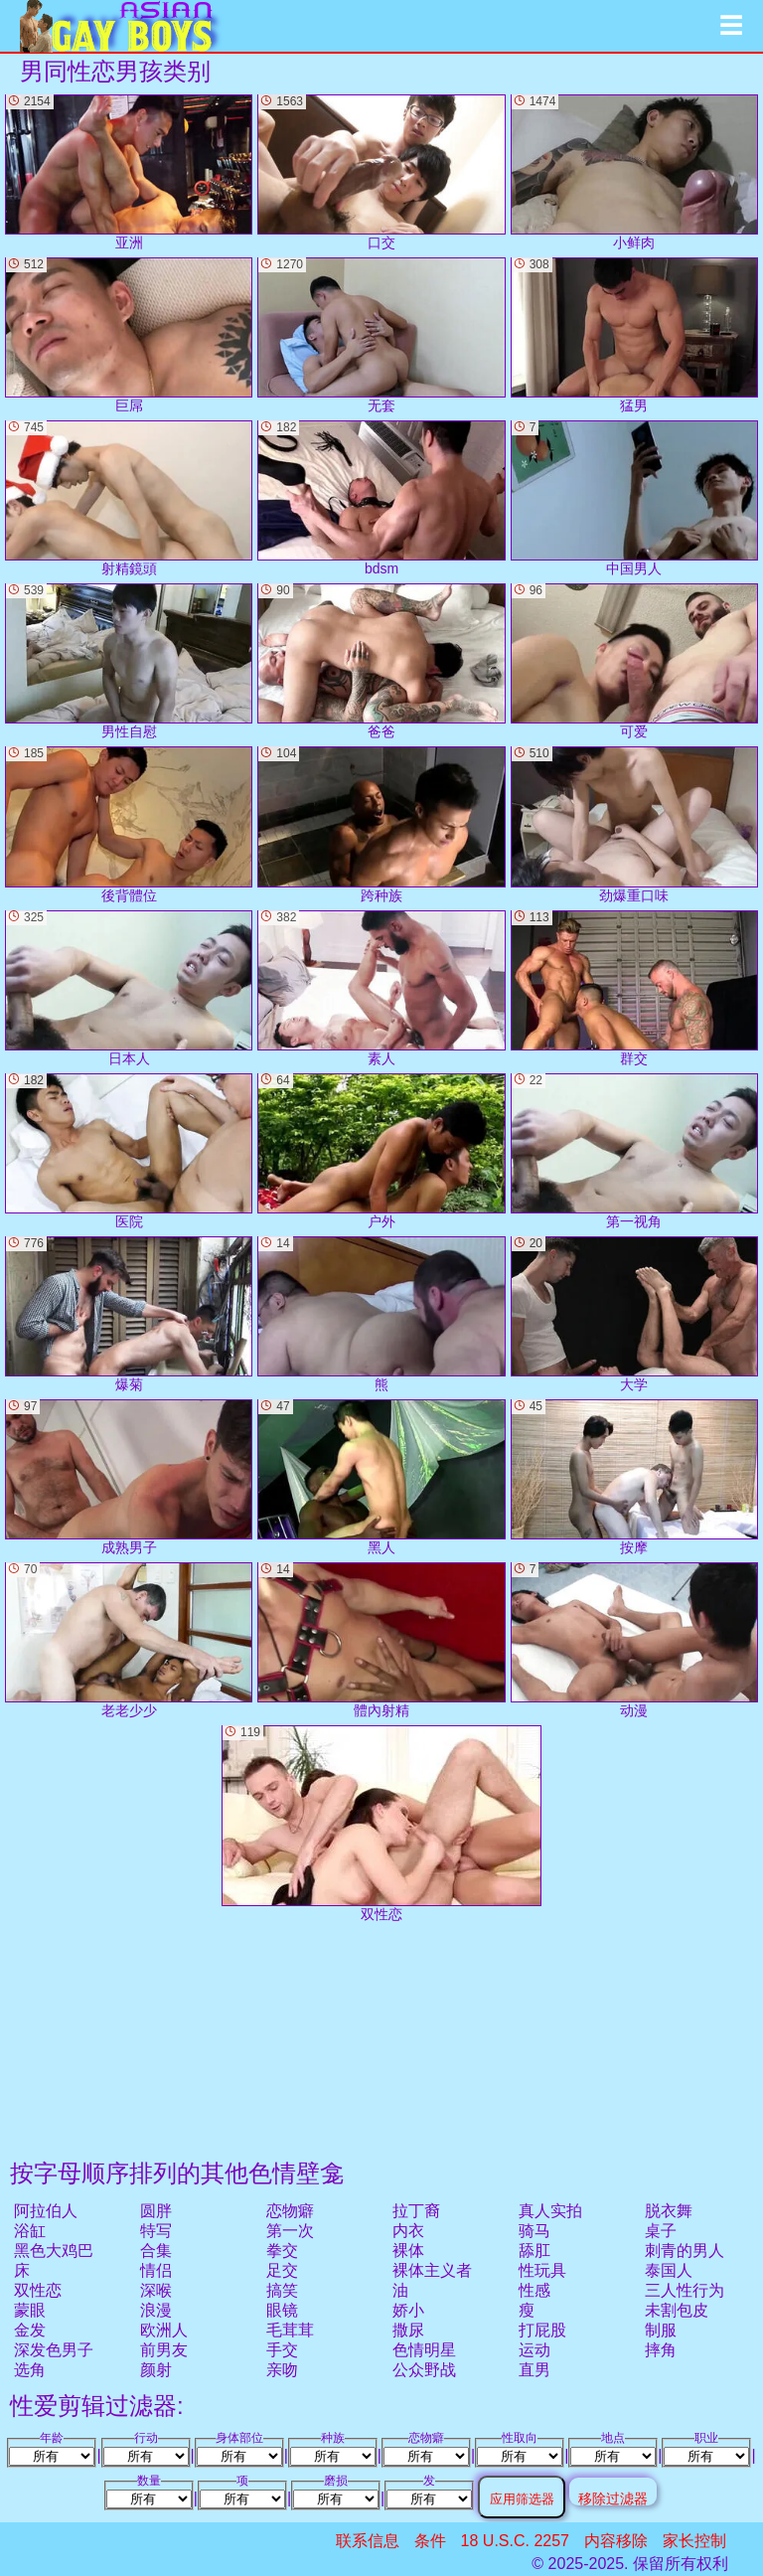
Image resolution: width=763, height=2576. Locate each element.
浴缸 (30, 2230)
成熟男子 (128, 1477)
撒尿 (408, 2330)
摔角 (661, 2349)
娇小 (408, 2310)
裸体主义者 (432, 2270)
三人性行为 (684, 2290)
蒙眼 (30, 2310)
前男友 (164, 2349)
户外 (381, 1151)
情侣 (156, 2270)
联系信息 (367, 2540)
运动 (534, 2349)
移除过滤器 (613, 2498)
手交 (282, 2349)
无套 (381, 335)
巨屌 (128, 335)
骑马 (534, 2230)
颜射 (156, 2369)
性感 (534, 2290)
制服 (661, 2330)
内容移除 (616, 2540)
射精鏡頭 (128, 498)
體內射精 (381, 1640)
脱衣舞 (668, 2210)
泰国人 (668, 2270)
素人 (381, 988)
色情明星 (424, 2349)
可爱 (634, 661)
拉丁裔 (416, 2210)
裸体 (408, 2250)
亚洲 (128, 172)
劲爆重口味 (634, 824)
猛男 (634, 335)
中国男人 (634, 498)
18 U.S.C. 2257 (515, 2540)
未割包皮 (676, 2310)
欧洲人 (164, 2330)
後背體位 (128, 824)
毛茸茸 (290, 2330)
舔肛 (534, 2250)
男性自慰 (128, 661)
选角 (30, 2369)
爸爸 (381, 661)
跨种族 (381, 824)
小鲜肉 (634, 172)
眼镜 (282, 2310)
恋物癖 (290, 2210)
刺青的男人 (684, 2250)
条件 (430, 2540)
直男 (534, 2369)
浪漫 (156, 2310)
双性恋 (38, 2290)
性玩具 (542, 2270)
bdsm (381, 498)
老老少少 (128, 1640)
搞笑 (282, 2290)
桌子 (661, 2230)
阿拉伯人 (45, 2210)
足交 (282, 2270)
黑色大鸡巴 (53, 2250)
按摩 (634, 1477)
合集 (156, 2250)
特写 (156, 2230)
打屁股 (542, 2330)
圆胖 (156, 2210)
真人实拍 (550, 2210)
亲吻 (282, 2369)
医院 (128, 1151)
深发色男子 (53, 2349)
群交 (634, 988)
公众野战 (424, 2369)
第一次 (290, 2230)
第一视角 (634, 1151)
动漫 (634, 1640)
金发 (30, 2330)
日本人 (128, 988)
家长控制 (694, 2540)
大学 (634, 1314)
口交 (381, 172)
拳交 (282, 2250)
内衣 (408, 2230)
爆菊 (128, 1314)
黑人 (381, 1477)
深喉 (156, 2290)
